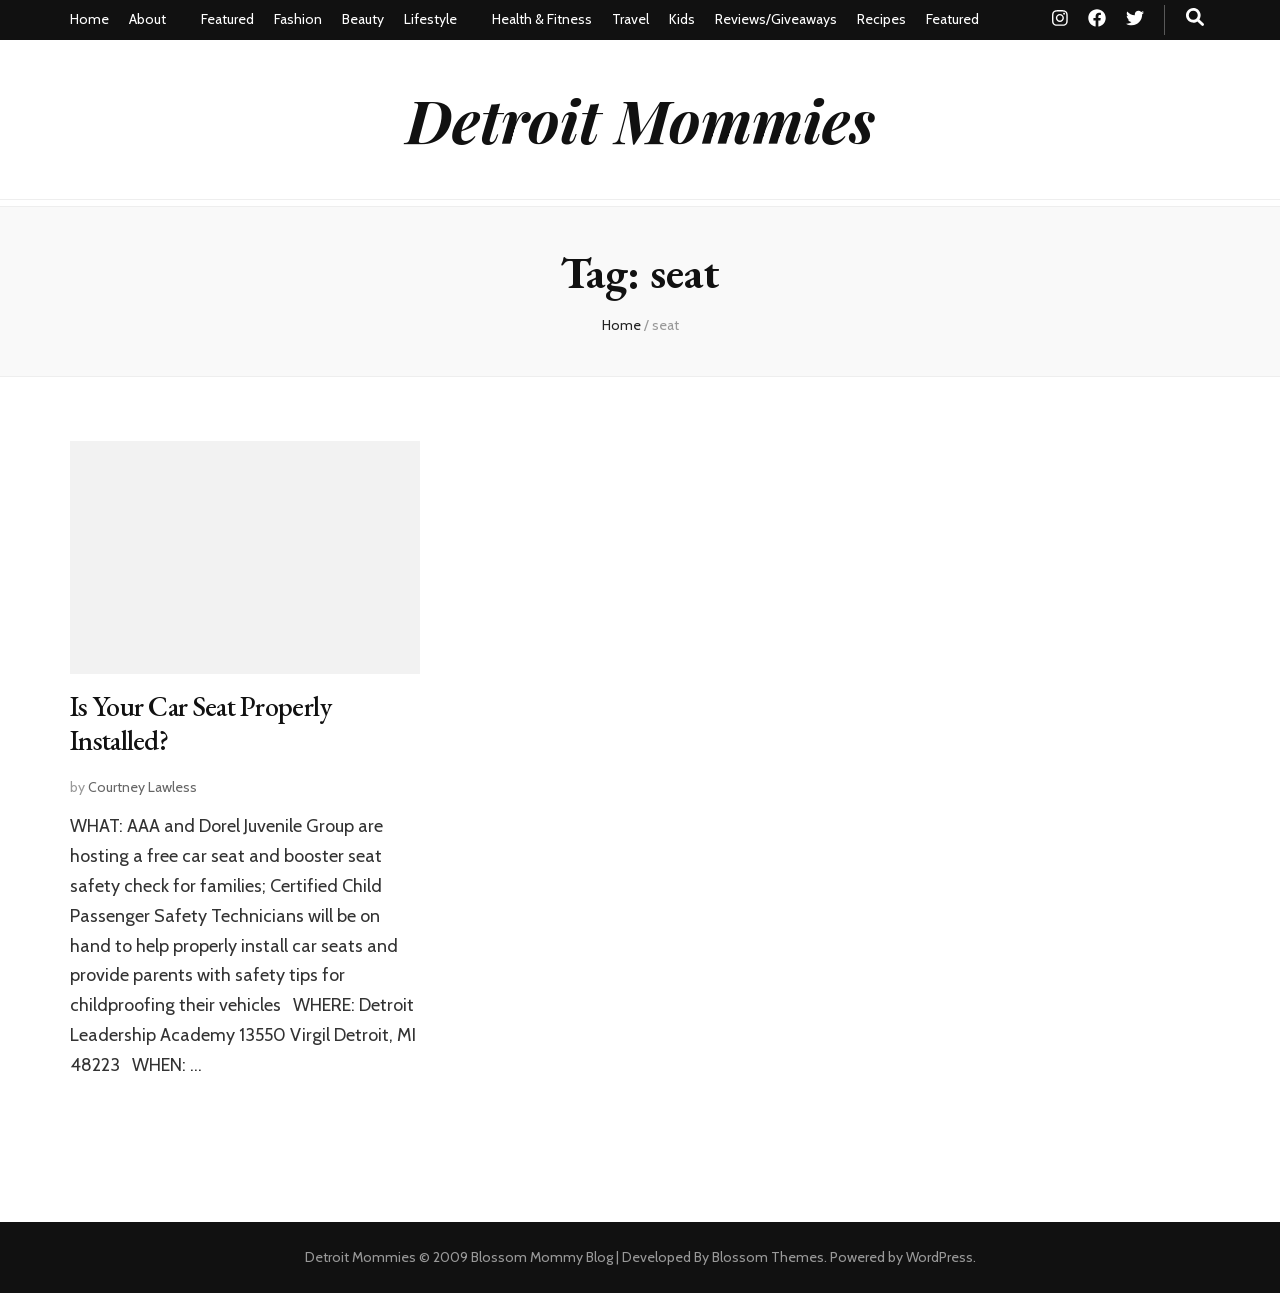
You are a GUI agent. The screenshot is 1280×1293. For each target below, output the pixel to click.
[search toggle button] (1195, 17)
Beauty (363, 19)
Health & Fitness (542, 19)
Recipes (881, 19)
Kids (682, 19)
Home (89, 19)
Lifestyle (430, 19)
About (147, 19)
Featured (227, 19)
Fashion (298, 19)
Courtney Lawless (142, 787)
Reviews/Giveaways (776, 19)
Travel (630, 19)
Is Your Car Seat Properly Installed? (201, 723)
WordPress (939, 1257)
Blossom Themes (768, 1257)
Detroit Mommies (640, 119)
